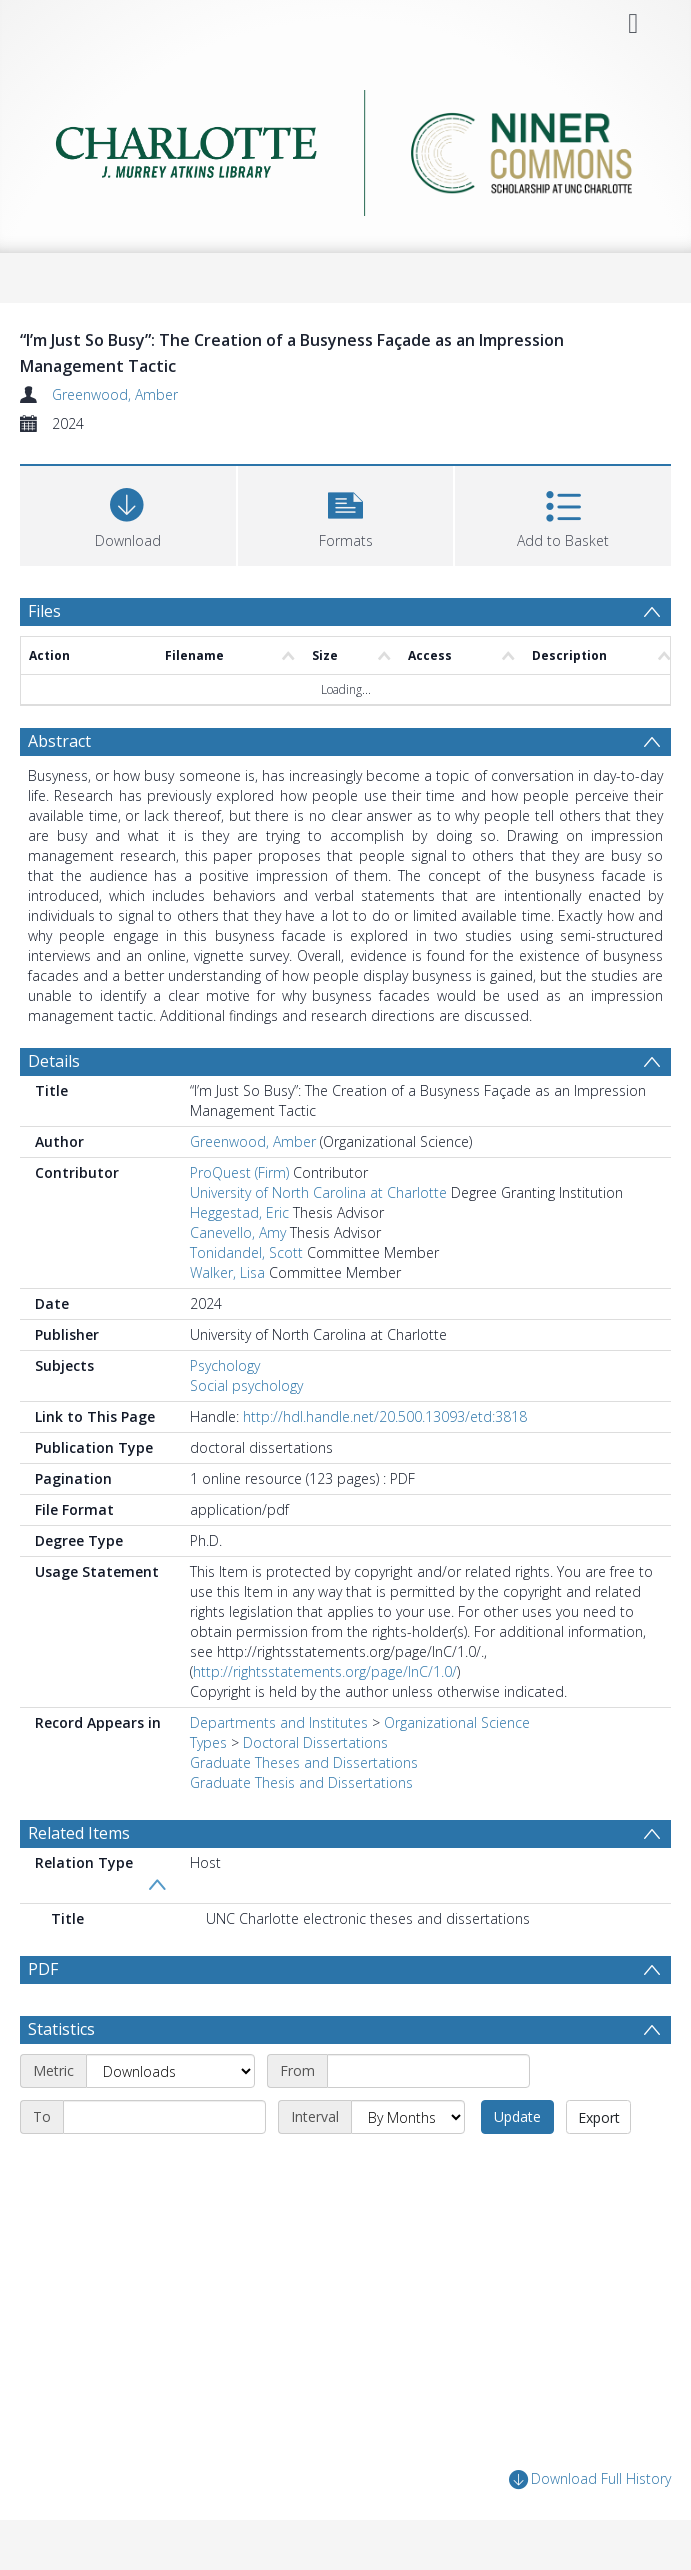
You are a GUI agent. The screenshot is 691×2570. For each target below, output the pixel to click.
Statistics (61, 2029)
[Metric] (170, 2071)
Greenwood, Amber (115, 394)
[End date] (164, 2117)
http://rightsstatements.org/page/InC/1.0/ (325, 1671)
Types (208, 1742)
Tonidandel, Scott (246, 1252)
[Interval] (408, 2117)
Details (54, 1061)
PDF (43, 1969)
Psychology (225, 1365)
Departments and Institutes (279, 1722)
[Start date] (428, 2071)
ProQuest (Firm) (239, 1172)
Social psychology (246, 1385)
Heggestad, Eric (239, 1212)
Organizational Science (457, 1722)
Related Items (79, 1833)
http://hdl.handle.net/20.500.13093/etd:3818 (385, 1416)
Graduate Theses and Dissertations (304, 1762)
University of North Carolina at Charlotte (318, 1192)
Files (44, 611)
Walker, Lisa (227, 1272)
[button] (346, 513)
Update (517, 2116)
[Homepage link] (346, 147)
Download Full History (590, 2479)
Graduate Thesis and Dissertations (301, 1782)
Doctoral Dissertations (315, 1742)
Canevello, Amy (238, 1232)
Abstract (59, 741)
